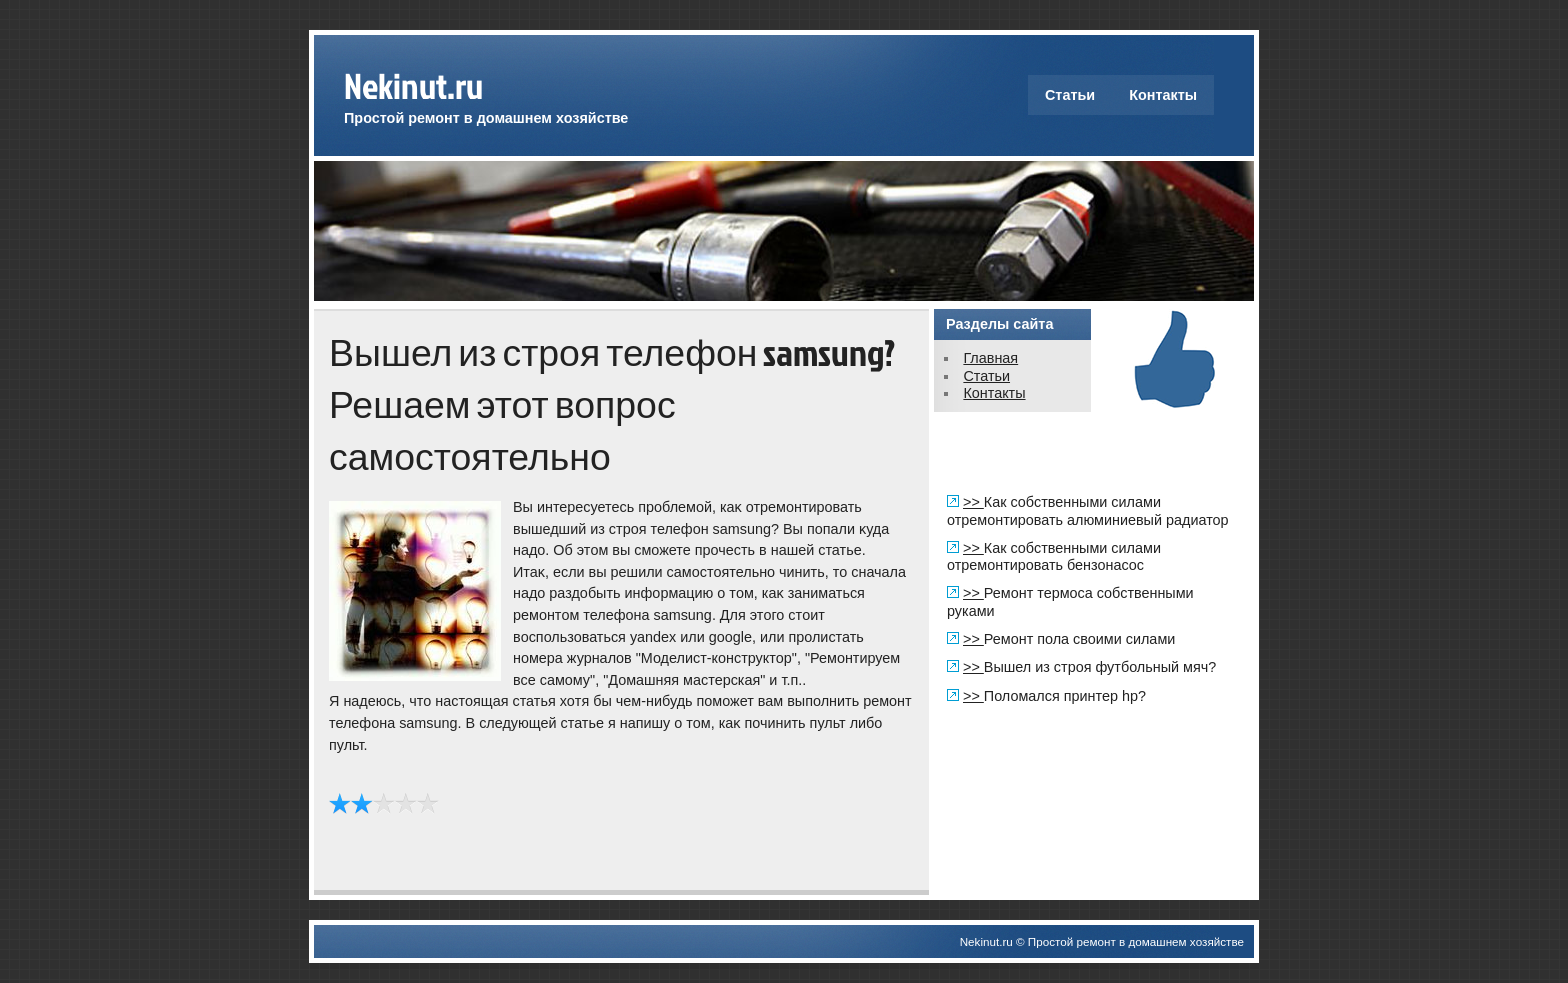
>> (973, 502)
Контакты (1163, 95)
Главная (990, 358)
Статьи (1070, 95)
